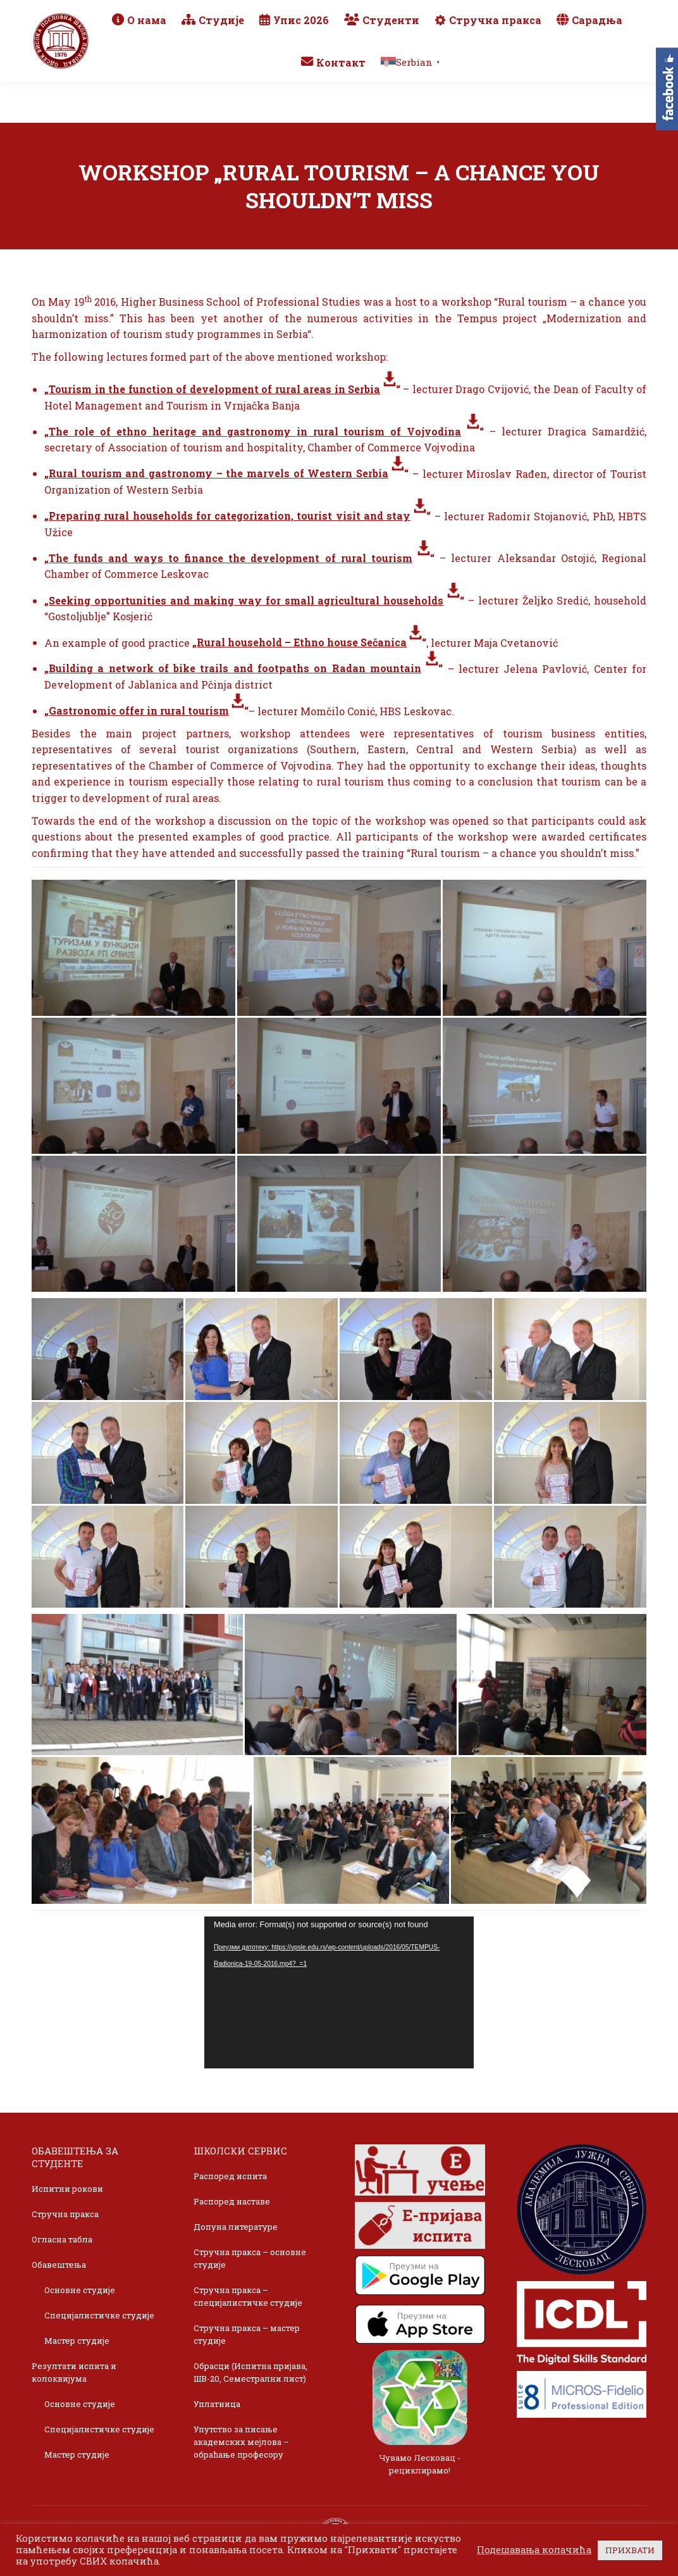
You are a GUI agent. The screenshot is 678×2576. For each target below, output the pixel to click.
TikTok (599, 32)
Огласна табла (62, 2239)
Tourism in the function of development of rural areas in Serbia (214, 389)
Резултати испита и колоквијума (74, 2372)
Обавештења (59, 2264)
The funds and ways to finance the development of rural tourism (230, 558)
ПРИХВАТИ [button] (630, 2550)
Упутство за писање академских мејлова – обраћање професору (241, 2441)
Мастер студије (76, 2340)
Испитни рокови (67, 2188)
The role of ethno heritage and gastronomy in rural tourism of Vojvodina (255, 431)
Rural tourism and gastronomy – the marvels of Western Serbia (218, 473)
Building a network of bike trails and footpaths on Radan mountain (235, 668)
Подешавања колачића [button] (534, 2550)
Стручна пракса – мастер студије (247, 2334)
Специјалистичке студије (99, 2315)
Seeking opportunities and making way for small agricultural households (246, 600)
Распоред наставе (232, 2201)
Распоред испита (230, 2176)
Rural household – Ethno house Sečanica (302, 642)
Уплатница (217, 2404)
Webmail (543, 14)
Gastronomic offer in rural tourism (139, 710)
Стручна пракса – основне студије (250, 2258)
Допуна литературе (236, 2226)
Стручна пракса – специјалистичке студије (248, 2296)
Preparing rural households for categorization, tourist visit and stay (229, 515)
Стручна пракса (65, 2214)
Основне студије (79, 2290)
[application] (339, 1992)
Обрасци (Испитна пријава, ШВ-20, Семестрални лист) (250, 2372)
